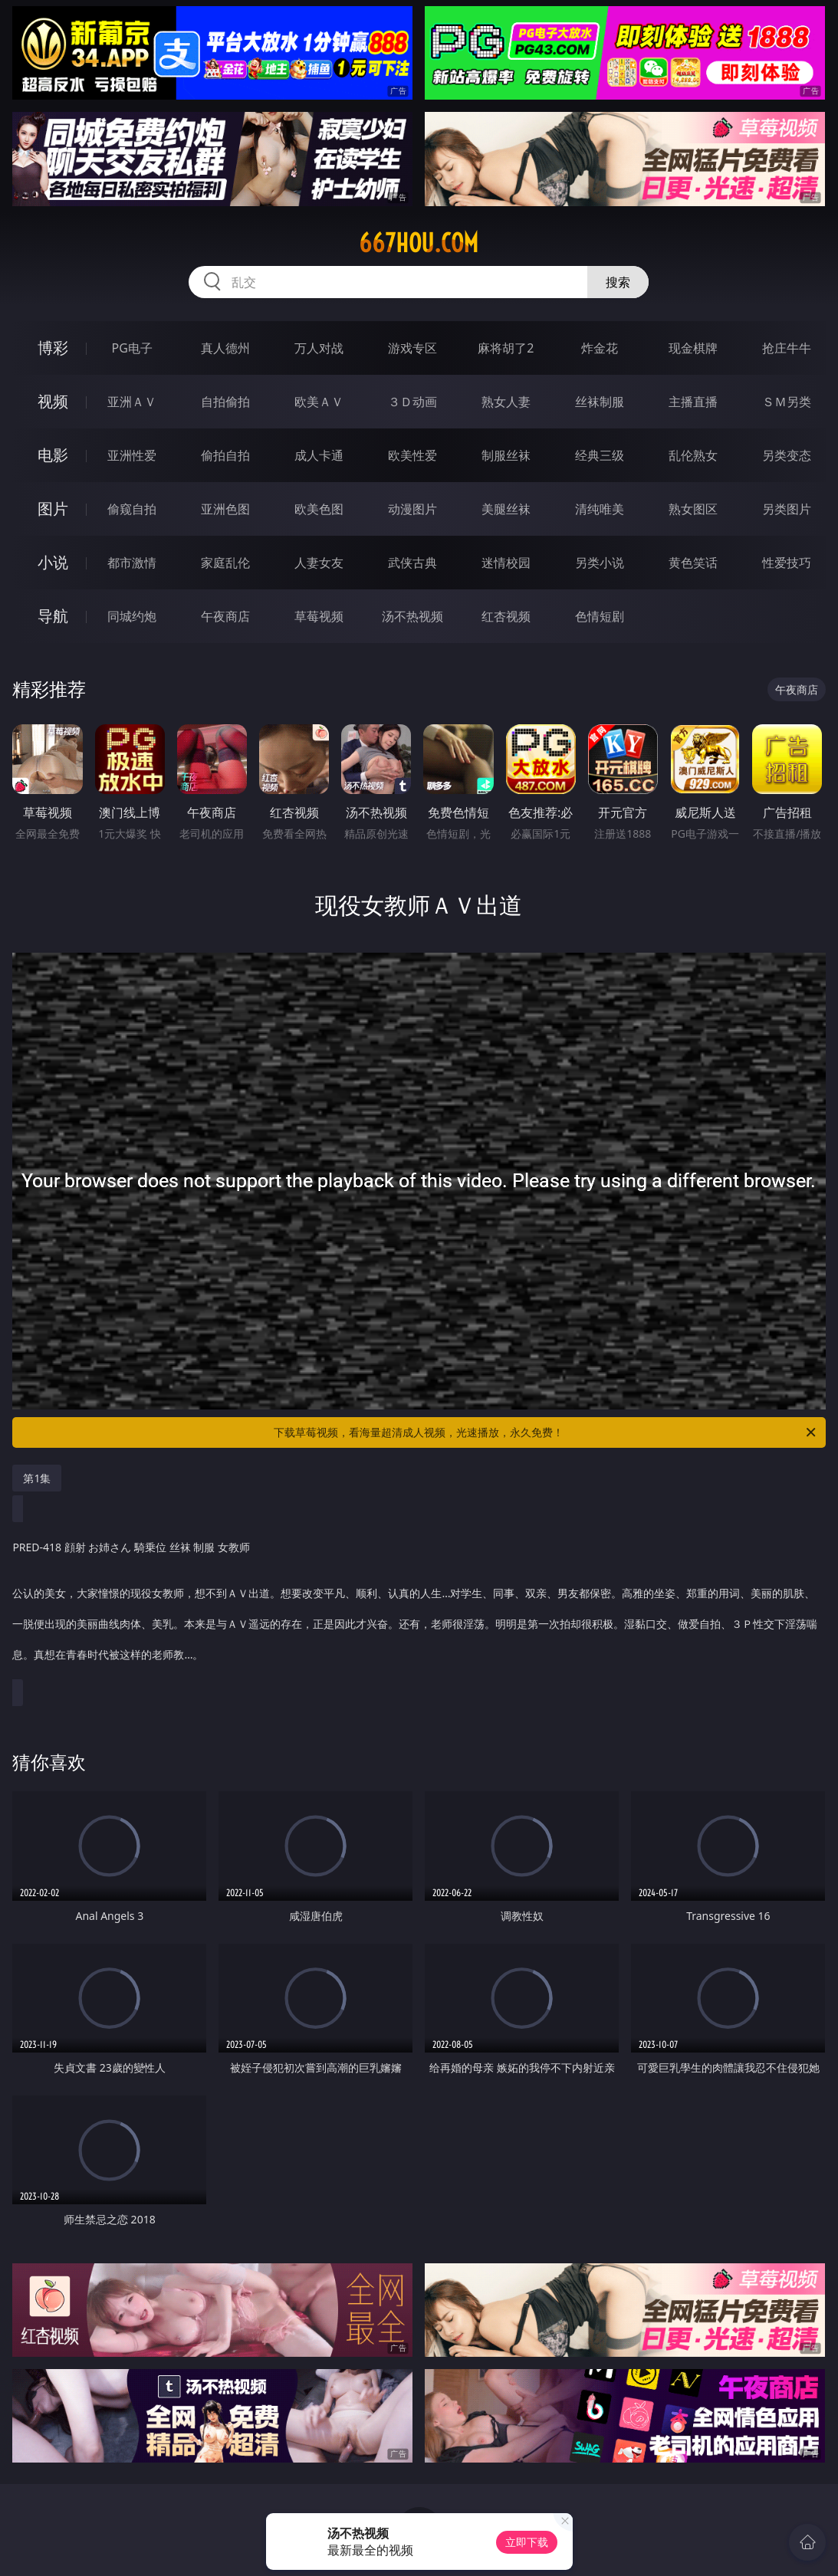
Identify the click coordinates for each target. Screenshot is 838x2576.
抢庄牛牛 (786, 348)
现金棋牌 (693, 348)
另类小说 (599, 562)
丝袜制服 (599, 401)
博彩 (53, 347)
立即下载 (526, 2542)
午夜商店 (225, 616)
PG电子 (132, 348)
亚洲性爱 (131, 455)
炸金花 (599, 348)
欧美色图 (318, 508)
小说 (53, 562)
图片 (53, 508)
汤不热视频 (412, 616)
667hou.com (418, 243)
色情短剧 (599, 616)
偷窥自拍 (131, 508)
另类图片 (786, 508)
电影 (53, 455)
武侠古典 (412, 562)
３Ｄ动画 (412, 401)
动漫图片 (412, 508)
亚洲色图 (225, 508)
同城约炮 (131, 616)
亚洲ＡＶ (131, 401)
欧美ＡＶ (318, 401)
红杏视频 (506, 616)
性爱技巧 (786, 562)
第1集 (37, 1478)
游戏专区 (412, 348)
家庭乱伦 (225, 562)
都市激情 (131, 562)
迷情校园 (506, 562)
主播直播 (693, 401)
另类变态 (786, 455)
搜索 (618, 282)
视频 (53, 401)
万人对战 (318, 348)
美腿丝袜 (506, 508)
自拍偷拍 (225, 401)
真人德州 (225, 348)
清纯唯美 (599, 508)
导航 (53, 615)
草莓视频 (318, 616)
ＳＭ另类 (786, 401)
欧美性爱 (412, 455)
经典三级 (599, 455)
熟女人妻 (506, 401)
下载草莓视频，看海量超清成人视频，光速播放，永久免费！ (545, 1432)
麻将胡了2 (506, 348)
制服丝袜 (506, 455)
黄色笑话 (693, 562)
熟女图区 (693, 508)
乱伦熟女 (693, 455)
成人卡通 (318, 455)
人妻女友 (318, 562)
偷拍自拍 (225, 455)
